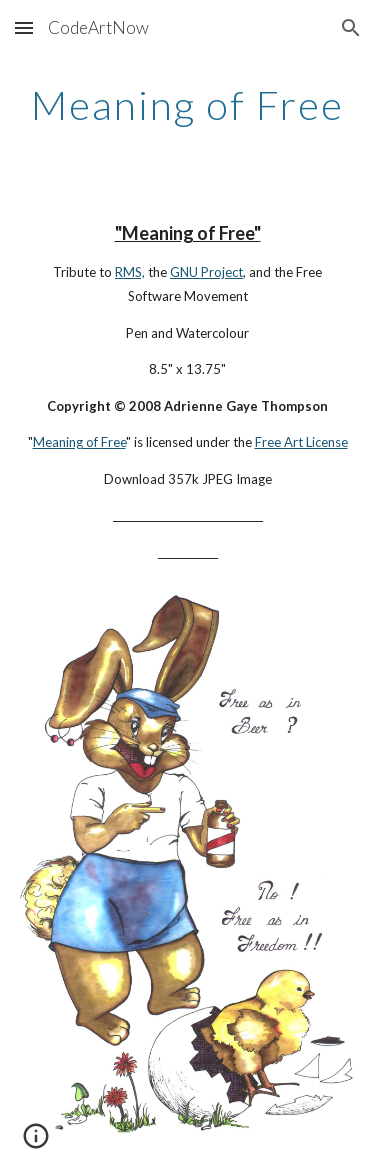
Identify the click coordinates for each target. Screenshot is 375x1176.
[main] (188, 105)
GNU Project (206, 272)
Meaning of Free (79, 442)
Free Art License (301, 442)
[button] (24, 27)
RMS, (130, 272)
